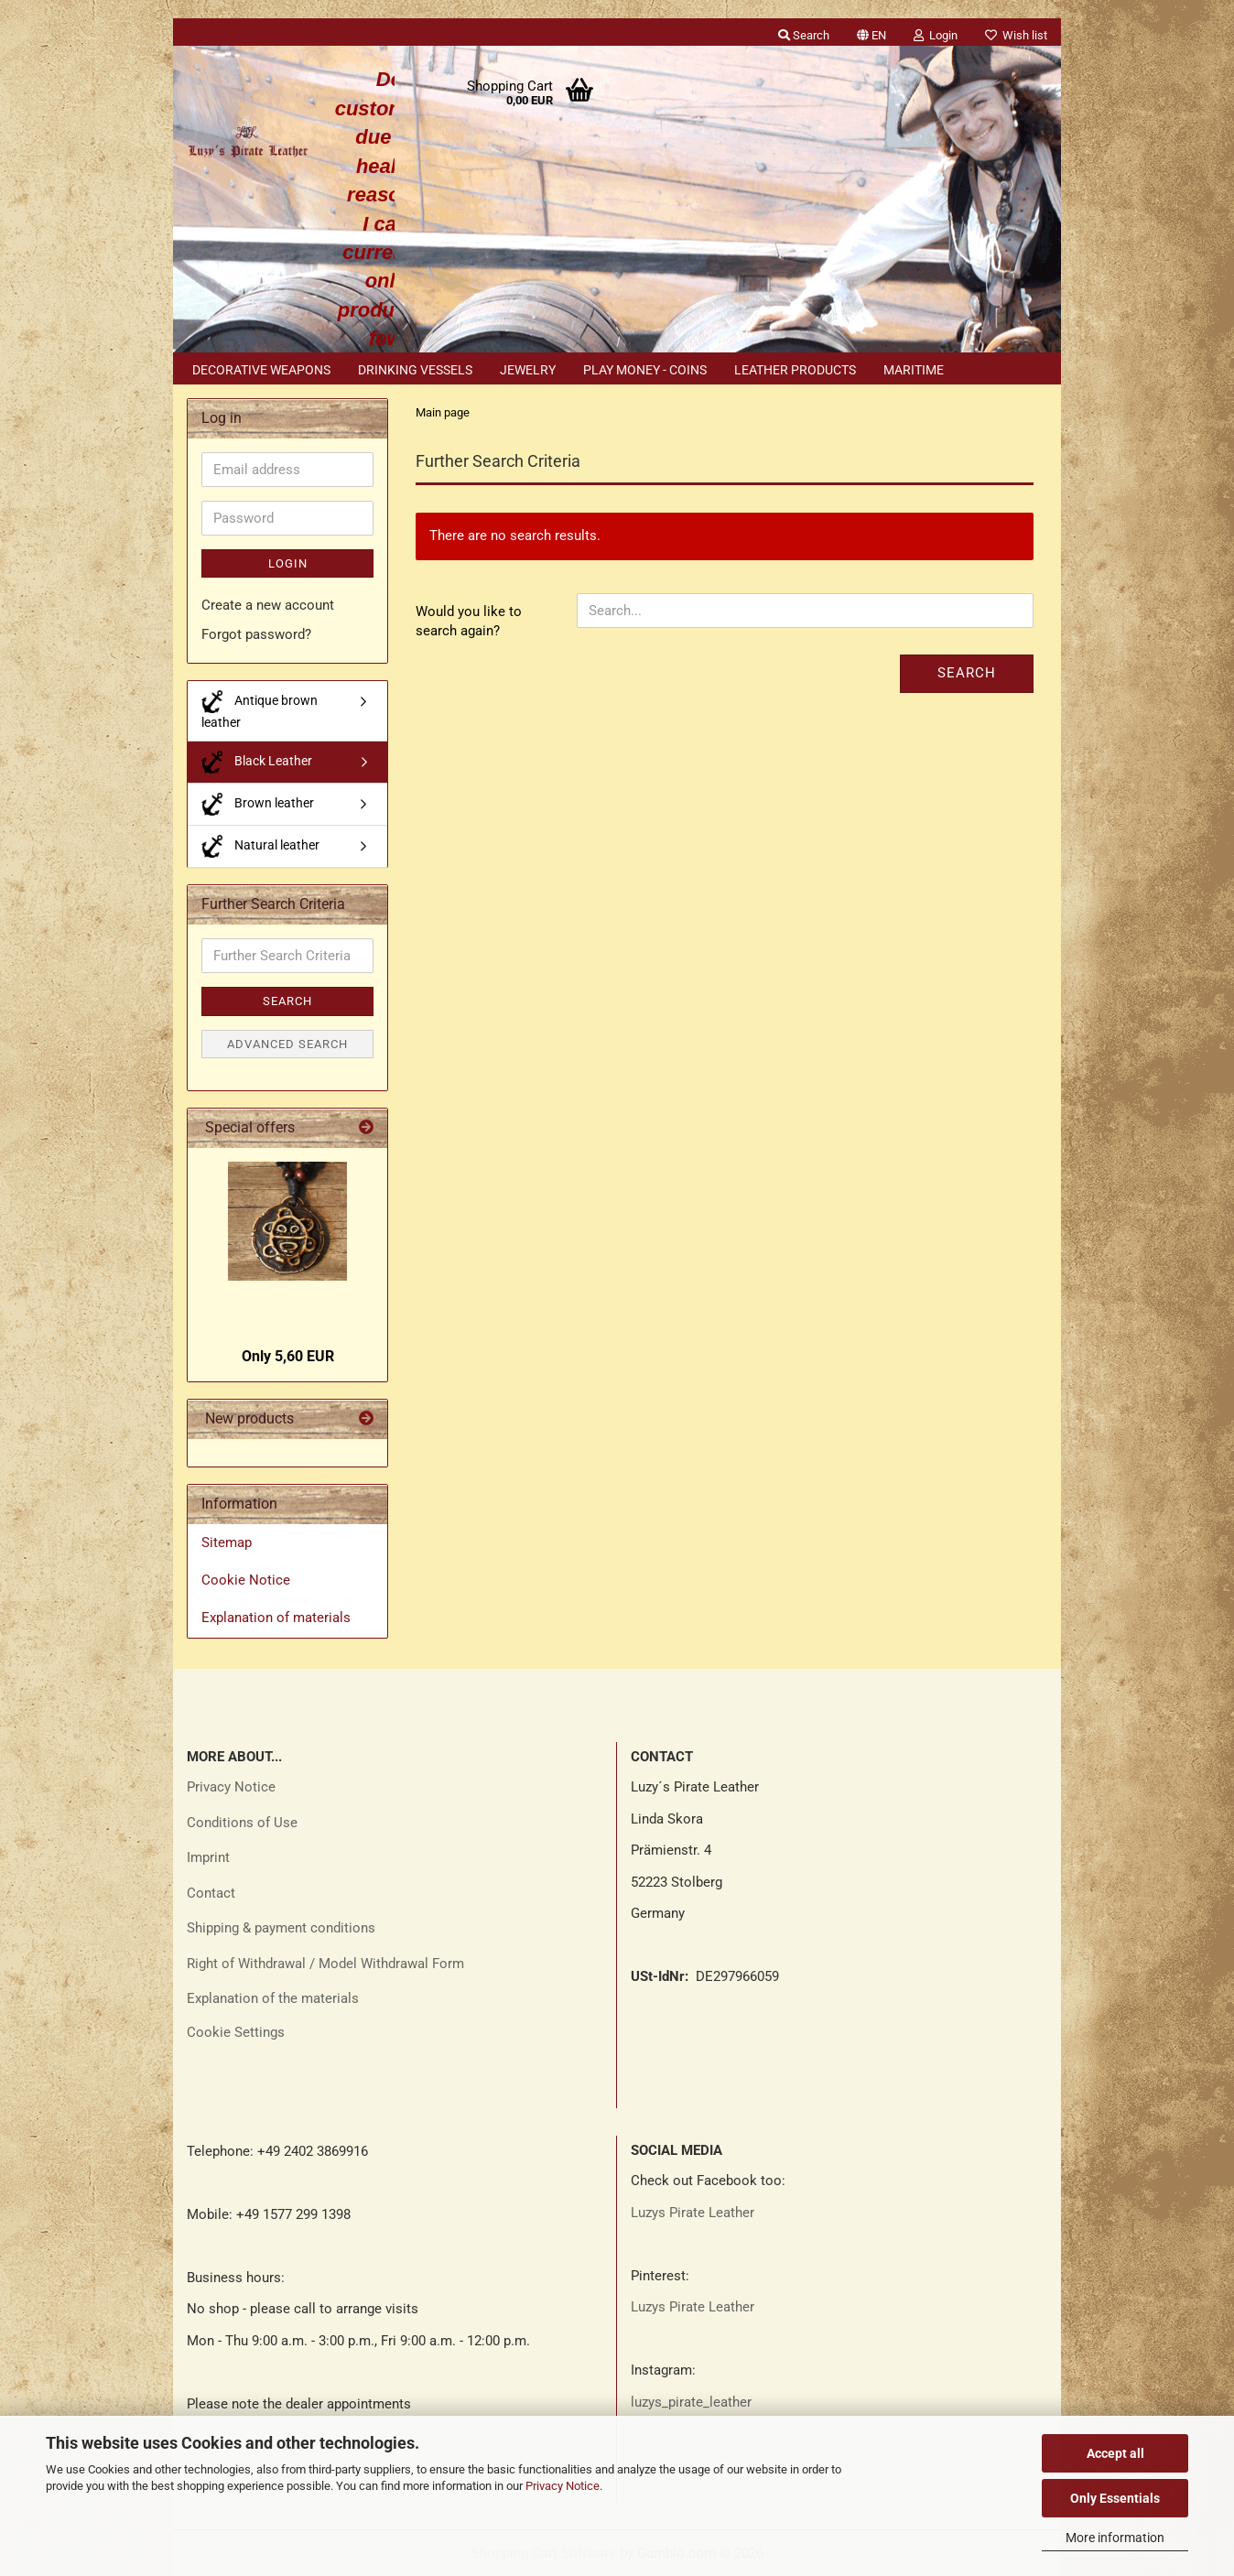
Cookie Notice (245, 1580)
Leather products (795, 370)
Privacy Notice (562, 2486)
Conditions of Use (242, 1822)
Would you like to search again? (469, 621)
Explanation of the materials (273, 1998)
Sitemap (226, 1542)
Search (966, 673)
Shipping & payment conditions (281, 1928)
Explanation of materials (276, 1617)
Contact (211, 1893)
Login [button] (936, 35)
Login (288, 563)
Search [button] (803, 35)
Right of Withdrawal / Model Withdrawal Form (325, 1963)
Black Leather (256, 762)
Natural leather (260, 846)
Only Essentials (1115, 2498)
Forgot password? (256, 634)
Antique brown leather (259, 710)
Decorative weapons (261, 370)
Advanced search (287, 1044)
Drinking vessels (415, 370)
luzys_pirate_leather (691, 2402)
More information (1115, 2537)
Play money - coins (645, 370)
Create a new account (267, 605)
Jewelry (528, 370)
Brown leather (257, 804)
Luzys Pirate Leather (692, 2212)
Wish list (1016, 35)
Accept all (1115, 2453)
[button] (871, 32)
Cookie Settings (236, 2032)
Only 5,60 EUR (288, 1356)
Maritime (913, 370)
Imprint (208, 1857)
